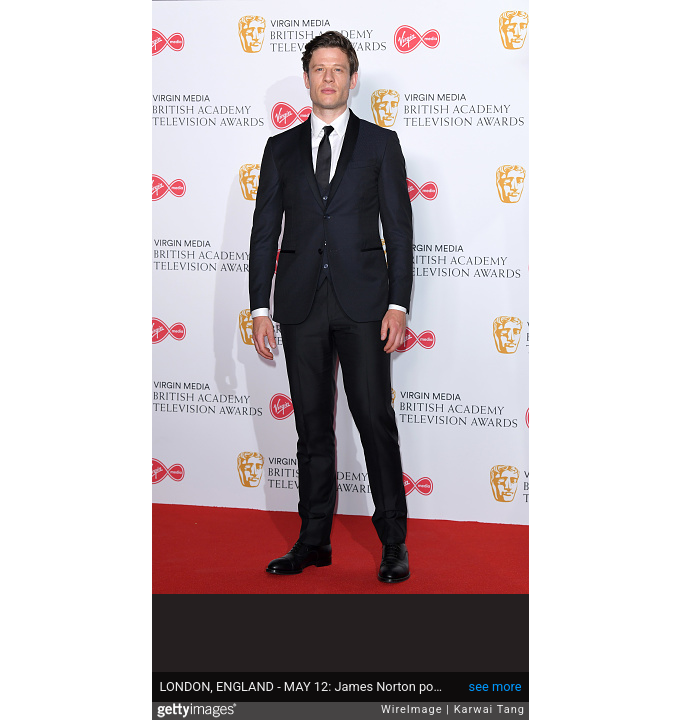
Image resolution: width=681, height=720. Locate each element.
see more (495, 686)
